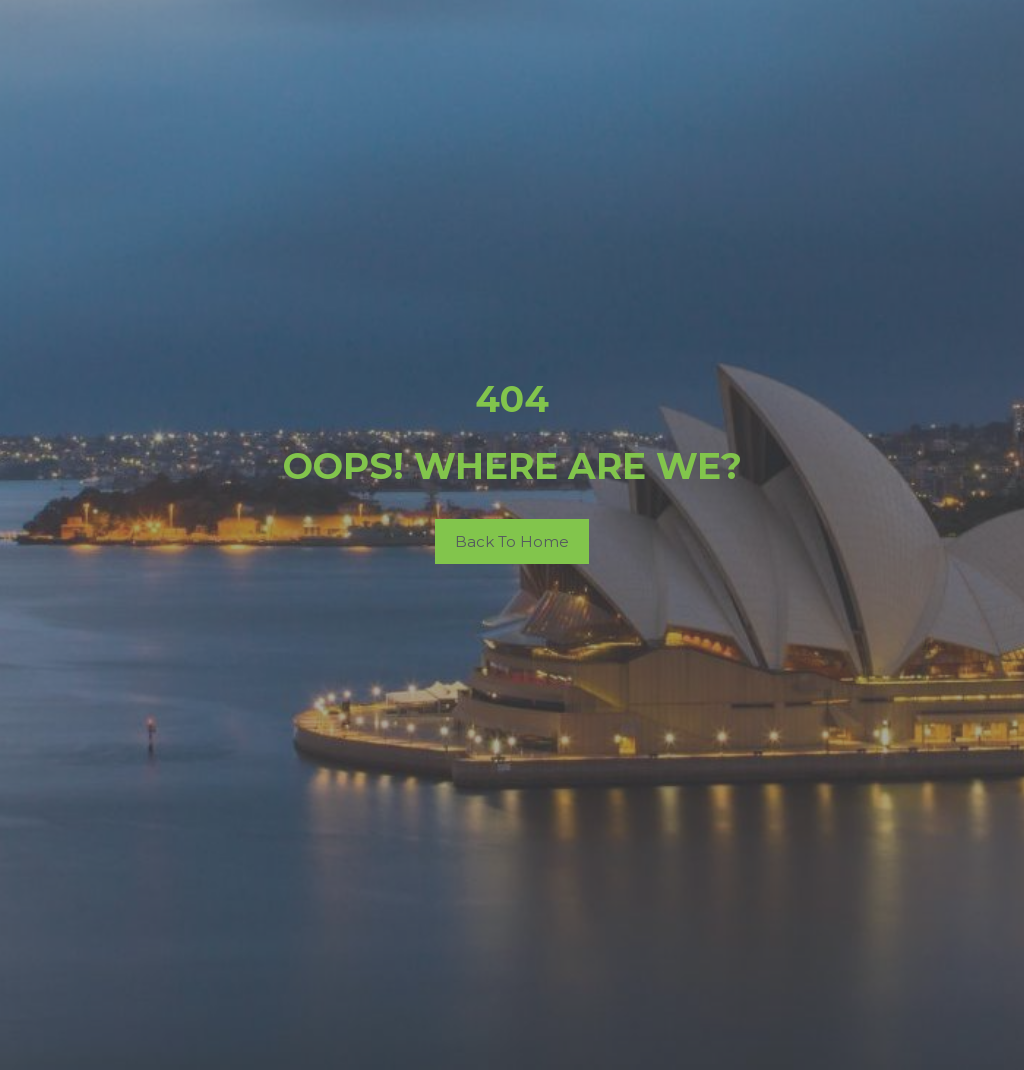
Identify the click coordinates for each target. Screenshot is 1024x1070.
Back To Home (512, 541)
